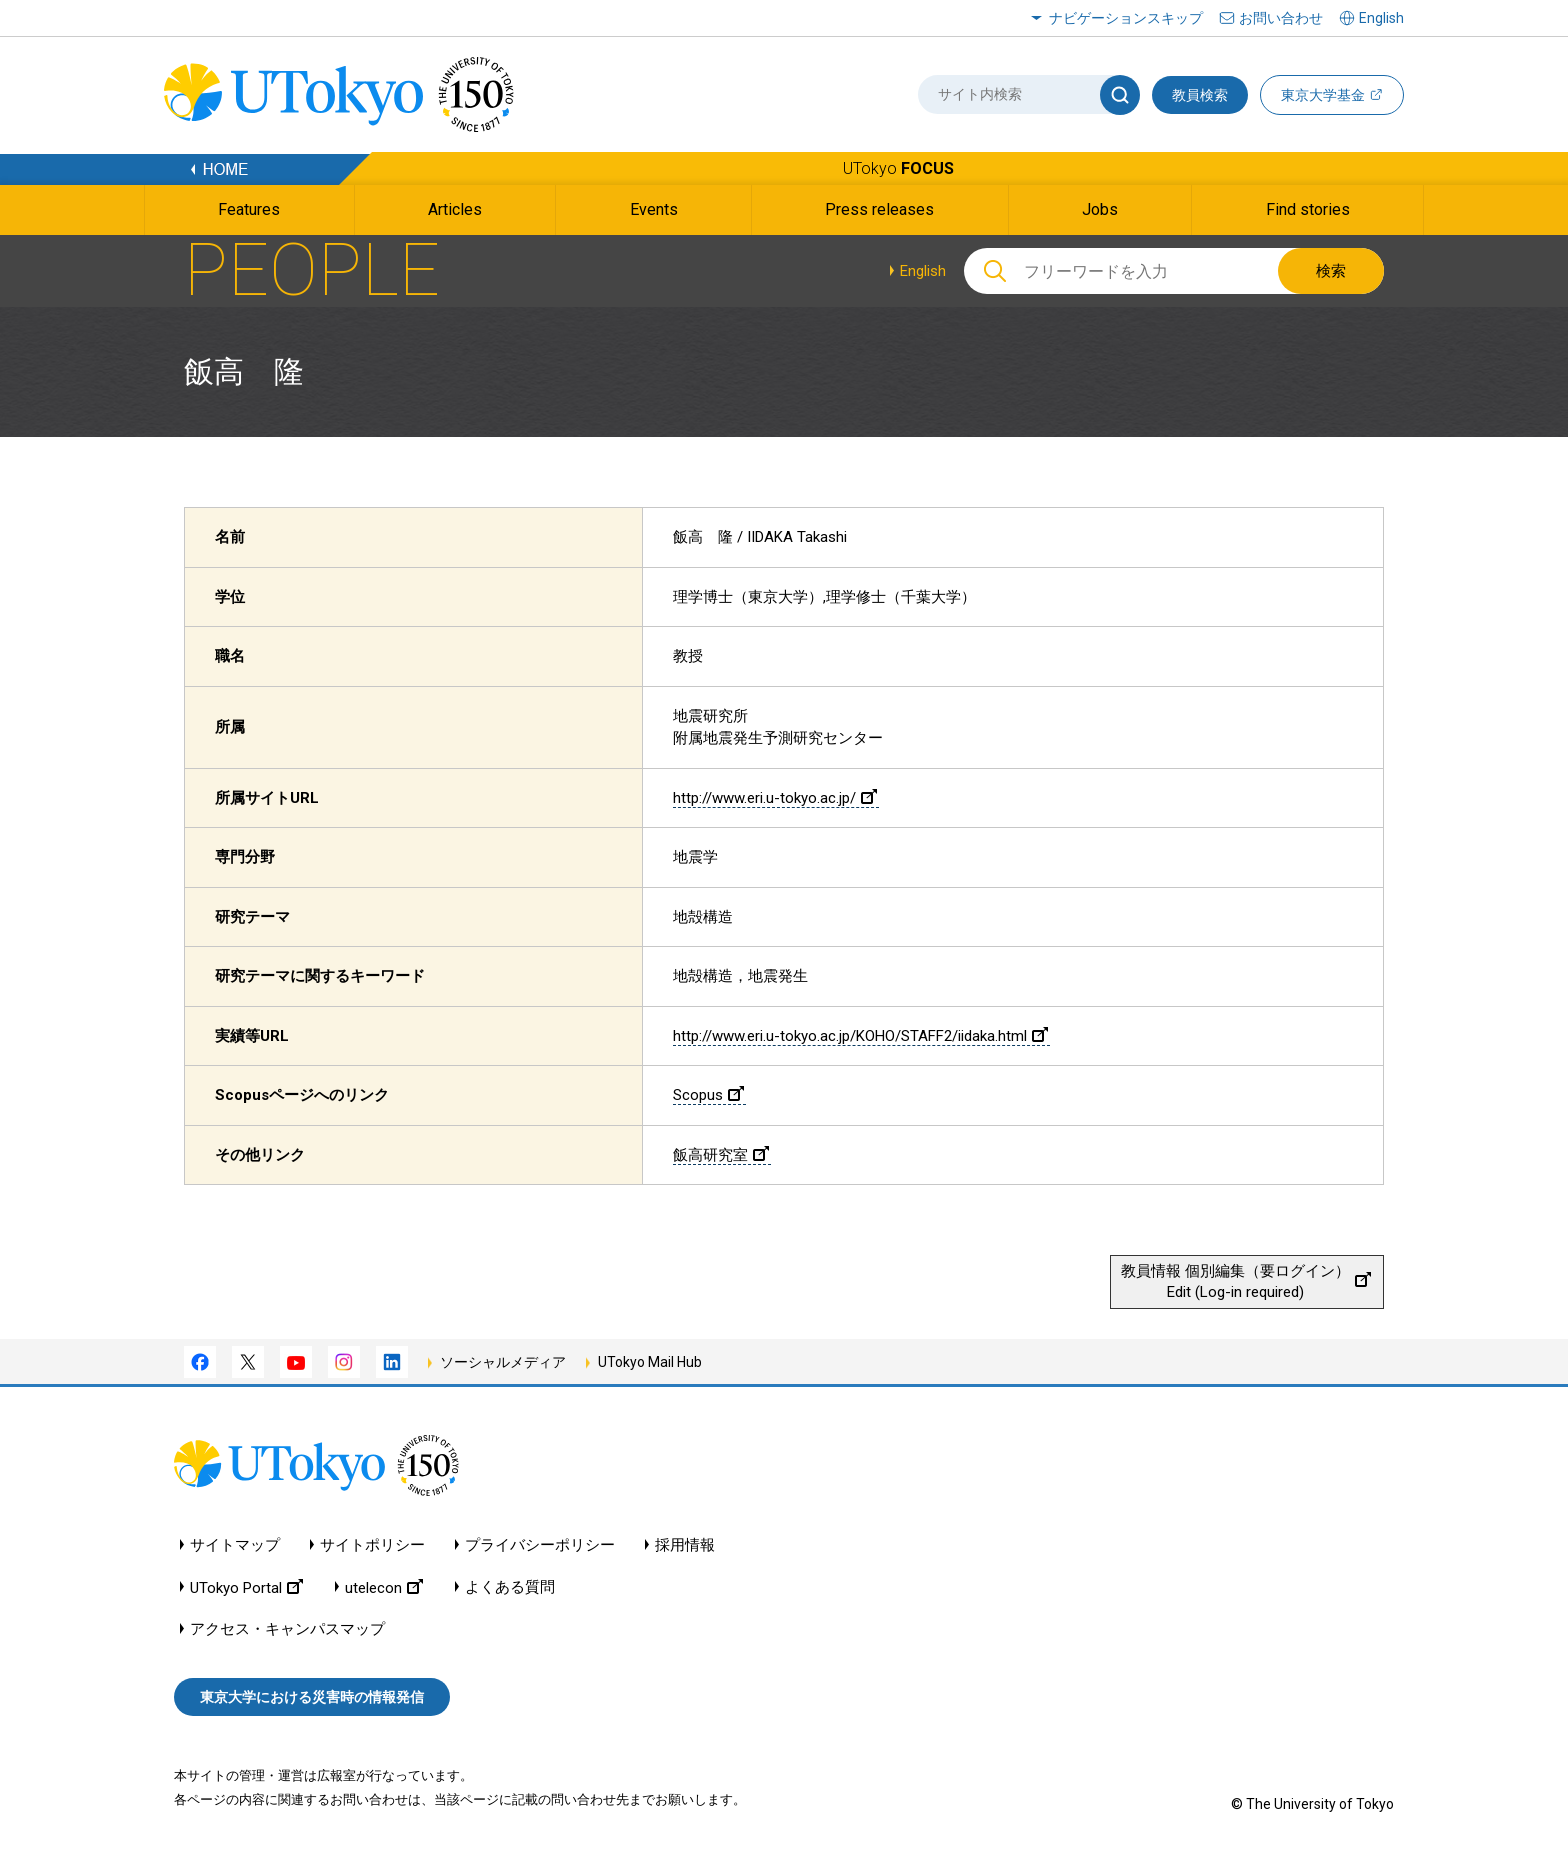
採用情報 (685, 1545)
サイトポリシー (372, 1545)
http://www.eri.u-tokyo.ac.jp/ (775, 798)
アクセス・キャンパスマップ (287, 1629)
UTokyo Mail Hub (650, 1362)
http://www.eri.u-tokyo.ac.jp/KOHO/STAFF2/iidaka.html (860, 1036)
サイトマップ (235, 1545)
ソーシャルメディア (503, 1362)
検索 (1331, 271)
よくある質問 (510, 1587)
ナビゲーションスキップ (1126, 18)
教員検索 (1200, 95)
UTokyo (898, 168)
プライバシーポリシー (540, 1545)
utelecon (384, 1587)
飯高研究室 (721, 1155)
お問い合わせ (1281, 18)
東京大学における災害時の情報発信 (312, 1697)
